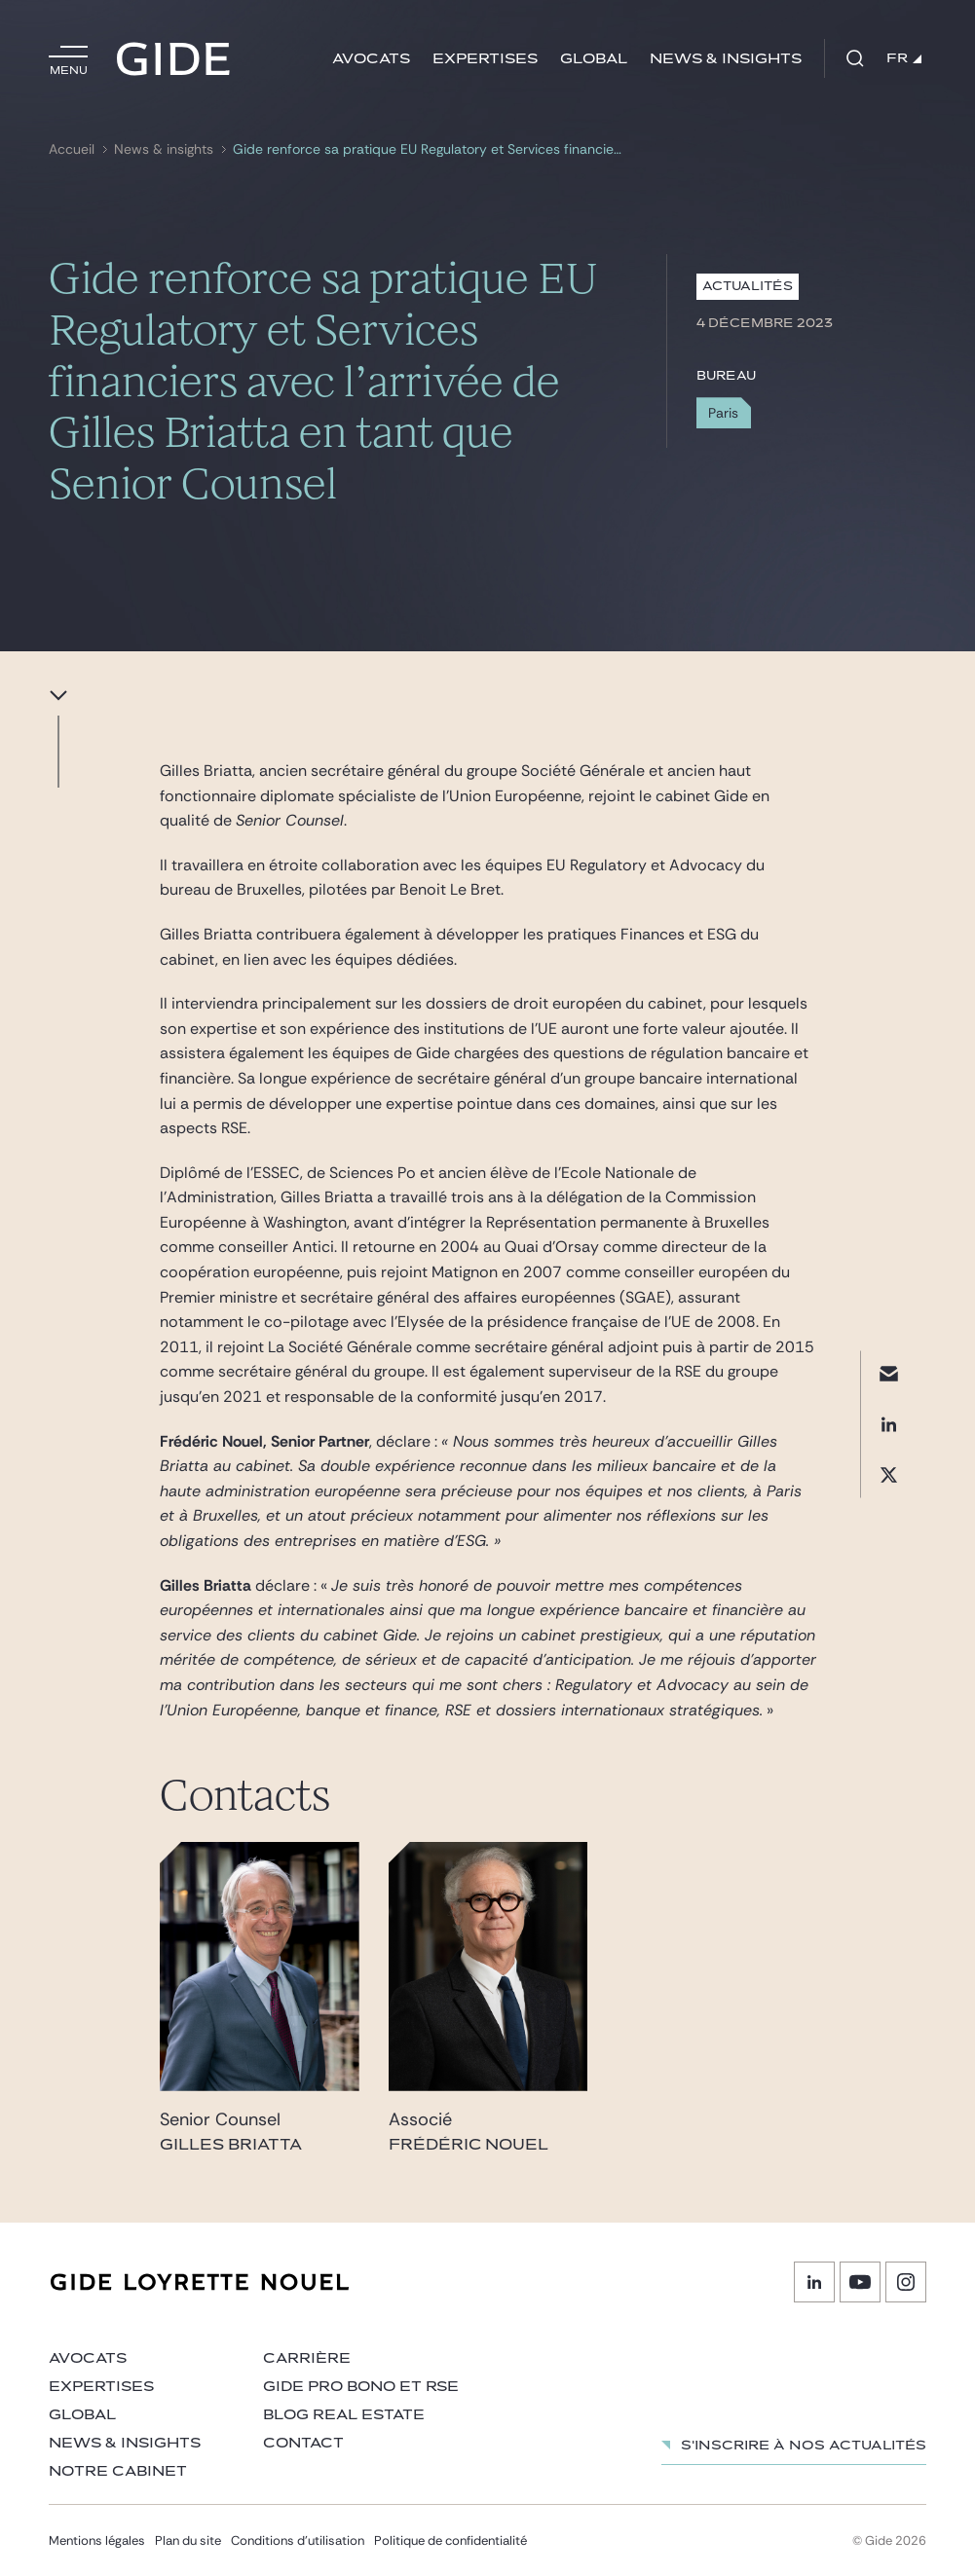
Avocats (371, 59)
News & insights (726, 59)
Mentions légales (97, 2540)
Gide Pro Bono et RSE (361, 2386)
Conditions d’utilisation (297, 2540)
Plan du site (188, 2540)
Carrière (307, 2358)
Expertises (485, 59)
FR (903, 58)
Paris (723, 413)
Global (593, 59)
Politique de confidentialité (450, 2540)
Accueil (71, 149)
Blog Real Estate (344, 2415)
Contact (303, 2443)
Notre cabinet (118, 2471)
